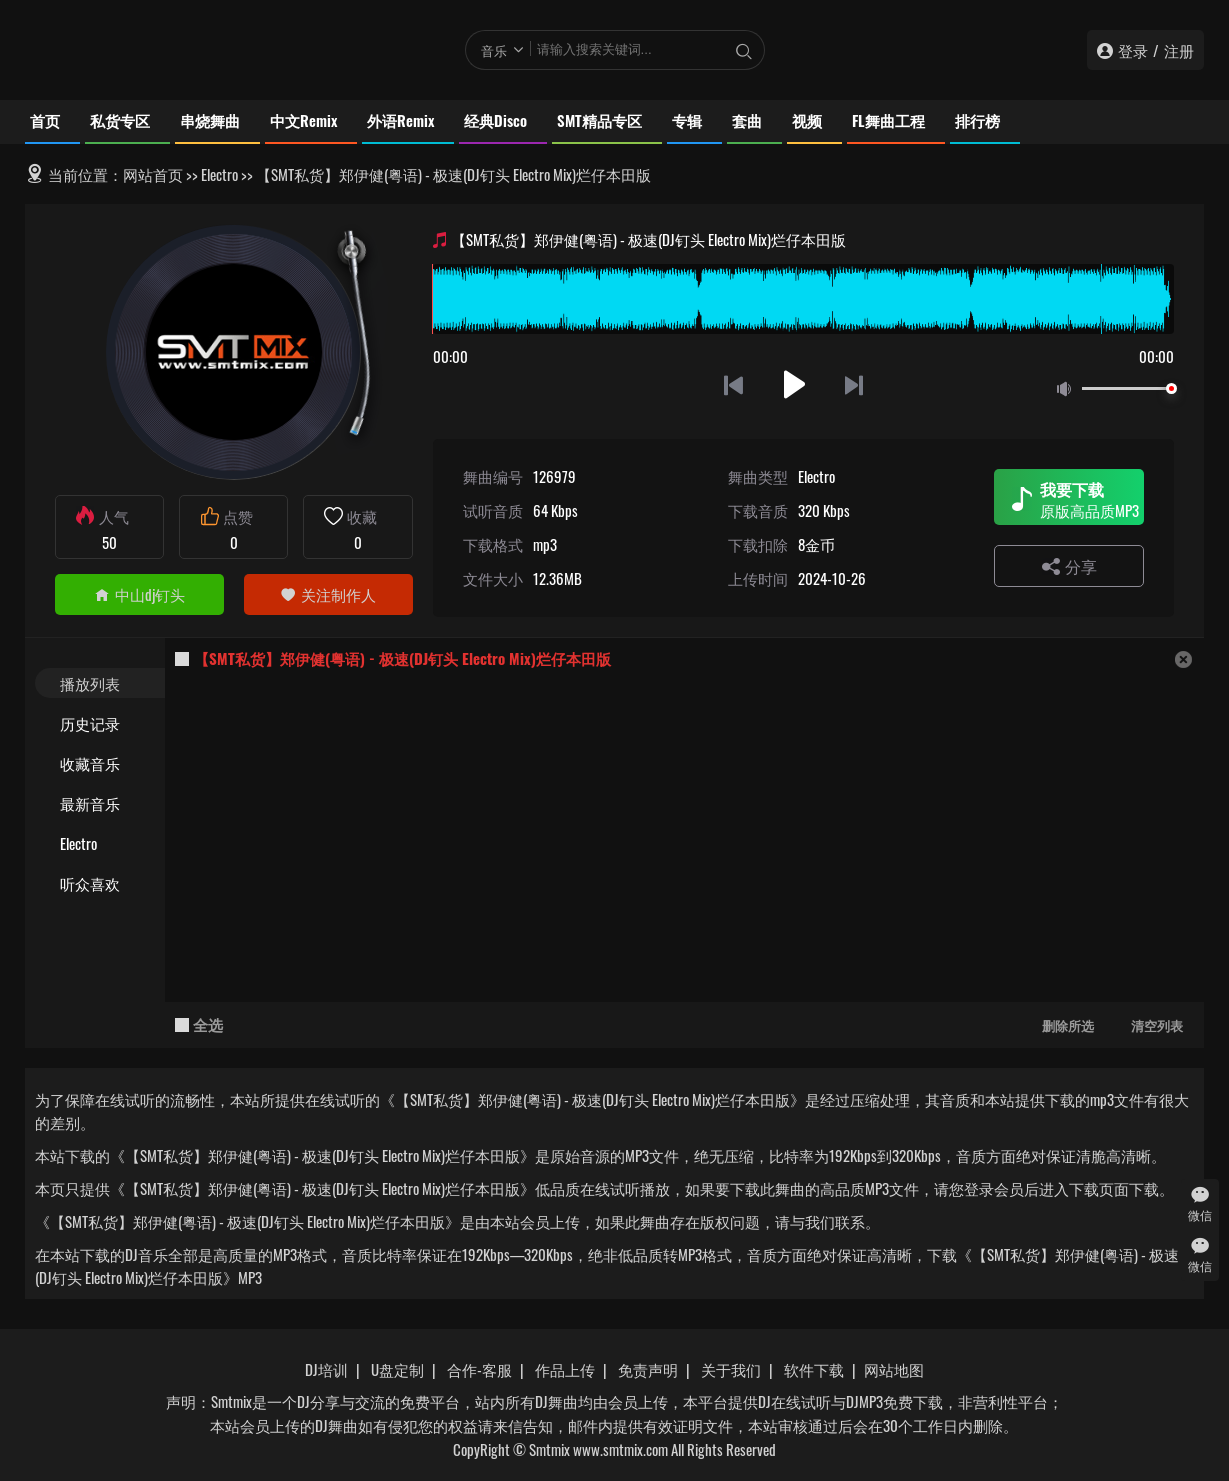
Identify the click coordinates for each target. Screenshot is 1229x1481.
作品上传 (565, 1369)
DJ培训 (326, 1369)
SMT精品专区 (599, 120)
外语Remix (400, 120)
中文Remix (303, 120)
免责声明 (648, 1369)
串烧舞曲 (210, 120)
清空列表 (1157, 1025)
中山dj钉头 (139, 594)
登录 (1133, 50)
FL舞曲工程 (888, 120)
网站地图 (894, 1369)
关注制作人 (328, 594)
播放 (794, 384)
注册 (1179, 50)
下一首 (855, 384)
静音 (1068, 389)
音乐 (494, 50)
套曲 (747, 120)
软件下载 (814, 1369)
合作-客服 (479, 1369)
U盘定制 (397, 1369)
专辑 (687, 120)
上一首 (733, 384)
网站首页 (153, 174)
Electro (219, 174)
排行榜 (977, 120)
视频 (807, 120)
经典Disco (495, 120)
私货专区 (120, 120)
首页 (45, 120)
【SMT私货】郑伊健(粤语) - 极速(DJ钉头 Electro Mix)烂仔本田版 (402, 658)
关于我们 (731, 1369)
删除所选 (1068, 1025)
